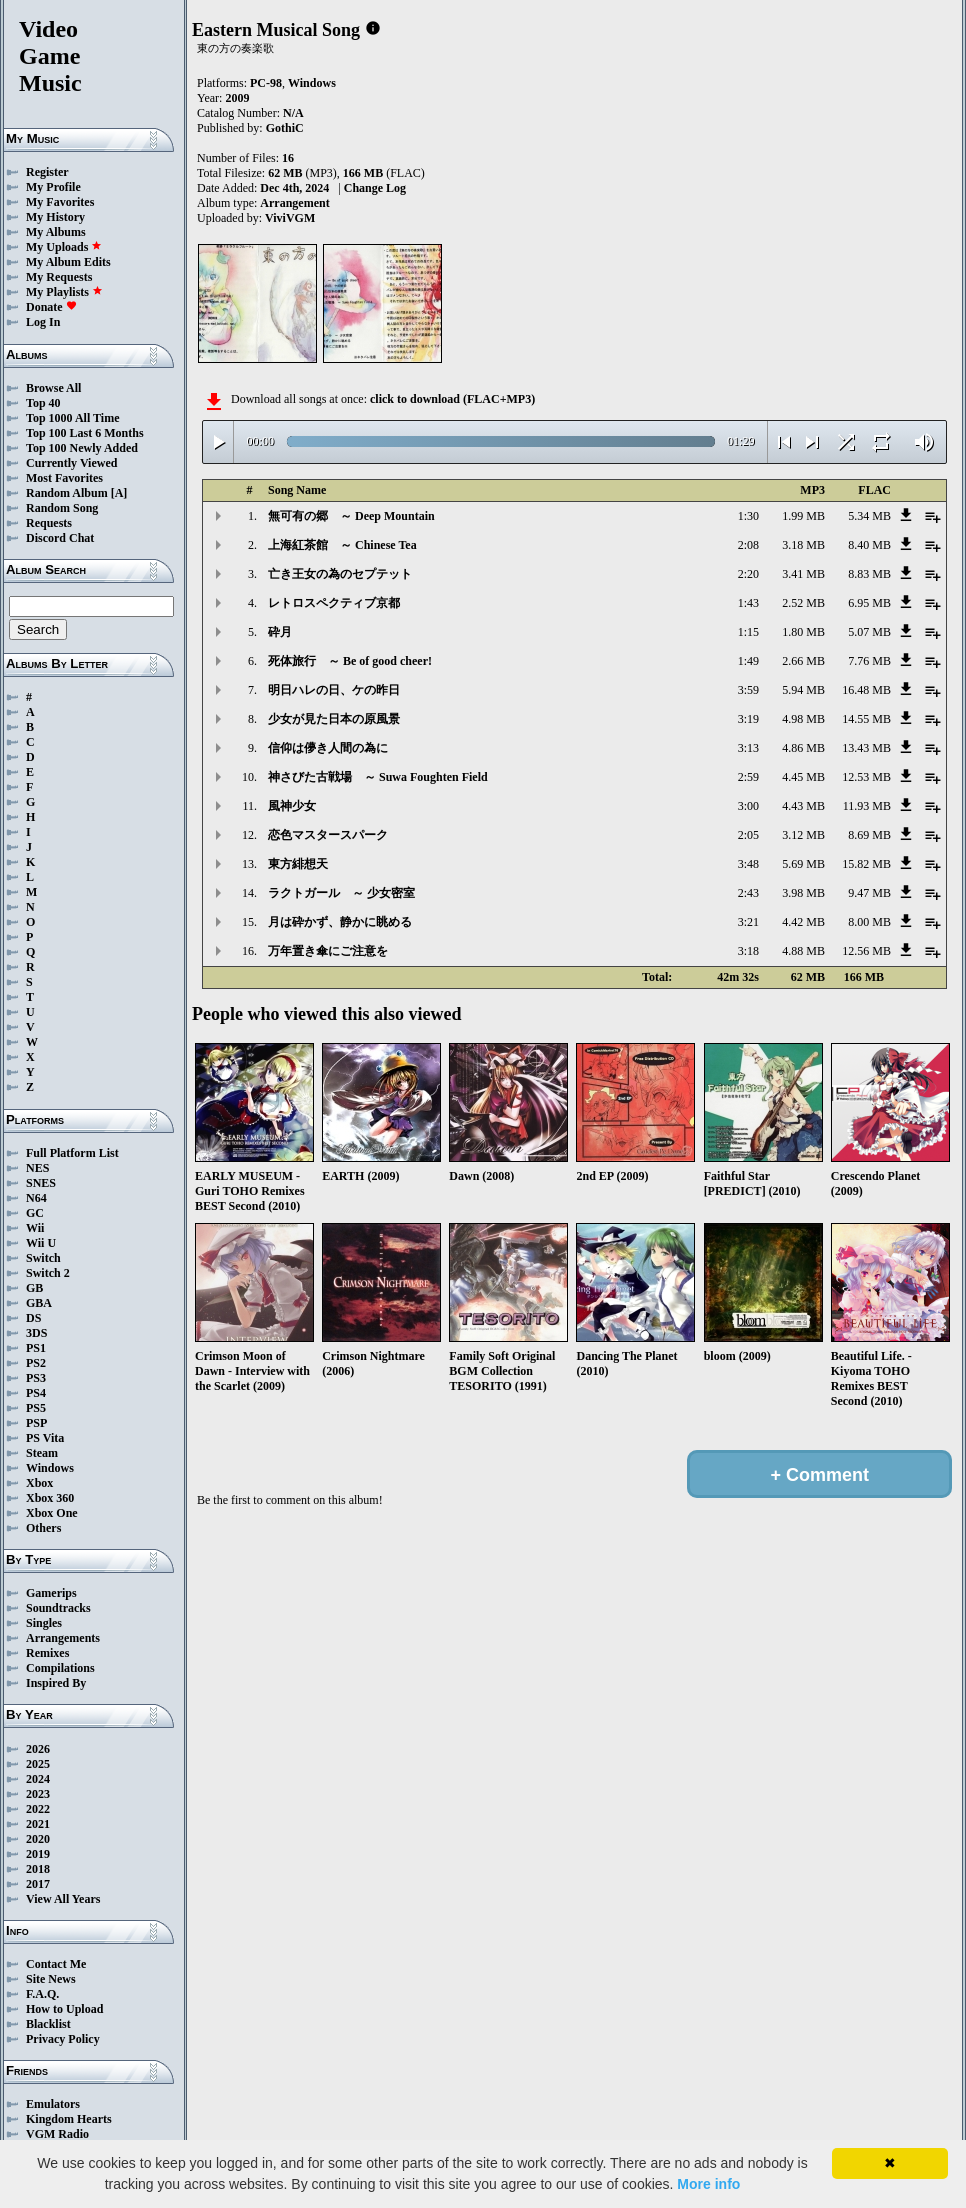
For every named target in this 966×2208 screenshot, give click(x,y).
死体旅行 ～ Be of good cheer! (350, 661)
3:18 (748, 951)
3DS (36, 1333)
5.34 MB (869, 516)
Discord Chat (60, 538)
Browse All (53, 388)
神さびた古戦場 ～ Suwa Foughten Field (378, 777)
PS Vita (45, 1438)
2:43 (748, 893)
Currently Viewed (71, 463)
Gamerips (51, 1593)
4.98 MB (803, 719)
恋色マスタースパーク (328, 835)
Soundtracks (58, 1608)
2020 (38, 1839)
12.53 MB (866, 777)
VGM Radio (57, 2134)
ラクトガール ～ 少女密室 (341, 893)
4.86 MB (803, 748)
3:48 (748, 864)
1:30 (748, 516)
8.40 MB (869, 545)
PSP (36, 1423)
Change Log (375, 188)
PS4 (36, 1393)
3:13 (748, 748)
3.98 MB (803, 893)
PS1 (36, 1348)
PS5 (36, 1408)
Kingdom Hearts (69, 2119)
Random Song (62, 508)
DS (33, 1318)
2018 (38, 1869)
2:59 (748, 777)
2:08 (748, 545)
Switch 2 (48, 1273)
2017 (38, 1884)
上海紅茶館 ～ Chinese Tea (342, 545)
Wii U (41, 1243)
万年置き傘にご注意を (328, 951)
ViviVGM (290, 218)
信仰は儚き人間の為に (328, 748)
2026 (38, 1749)
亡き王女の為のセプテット (340, 574)
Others (43, 1528)
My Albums (56, 232)
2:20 (748, 574)
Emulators (53, 2104)
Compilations (60, 1668)
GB (34, 1288)
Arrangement (294, 203)
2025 (38, 1764)
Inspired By (56, 1683)
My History (55, 217)
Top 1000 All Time (72, 418)
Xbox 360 (50, 1498)
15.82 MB (866, 864)
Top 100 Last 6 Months (85, 433)
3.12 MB (803, 835)
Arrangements (63, 1638)
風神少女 (292, 806)
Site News (51, 1979)
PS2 (36, 1363)
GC (35, 1213)
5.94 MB (803, 690)
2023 (38, 1794)
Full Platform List (72, 1153)
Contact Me (56, 1964)
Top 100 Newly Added (82, 448)
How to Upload (64, 2009)
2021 (38, 1824)
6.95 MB (869, 603)
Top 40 (43, 403)
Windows (50, 1468)
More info (708, 2184)
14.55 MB (866, 719)
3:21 (748, 922)
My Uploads (64, 247)
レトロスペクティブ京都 (334, 603)
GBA (39, 1303)
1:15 (748, 632)
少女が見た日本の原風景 (334, 719)
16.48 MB (866, 690)
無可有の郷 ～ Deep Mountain (351, 516)
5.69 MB (803, 864)
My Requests (59, 277)
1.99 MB (803, 516)
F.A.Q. (42, 1994)
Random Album (67, 493)
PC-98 (266, 83)
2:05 (748, 835)
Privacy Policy (63, 2039)
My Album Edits (68, 262)
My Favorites (60, 202)
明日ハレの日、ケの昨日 (334, 690)
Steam (42, 1453)
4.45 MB (803, 777)
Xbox (39, 1483)
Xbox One (52, 1513)
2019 (38, 1854)
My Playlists (64, 292)
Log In (43, 322)
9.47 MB (869, 893)
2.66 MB (803, 661)
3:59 (748, 690)
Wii (35, 1228)
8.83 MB (869, 574)
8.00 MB (869, 922)
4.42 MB (803, 922)
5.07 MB (869, 632)
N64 (36, 1198)
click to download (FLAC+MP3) (452, 399)
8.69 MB (869, 835)
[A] (119, 493)
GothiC (285, 128)
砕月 (280, 632)
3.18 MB (803, 545)
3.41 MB (803, 574)
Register (47, 172)
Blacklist (48, 2024)
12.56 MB (866, 951)
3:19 (748, 719)
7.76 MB (869, 661)
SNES (41, 1183)
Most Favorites (64, 478)
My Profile (53, 187)
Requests (49, 523)
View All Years (63, 1899)
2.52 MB (803, 603)
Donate (51, 307)
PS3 (36, 1378)
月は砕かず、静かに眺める (340, 922)
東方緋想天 (298, 864)
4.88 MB (803, 951)
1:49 (748, 661)
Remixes (47, 1653)
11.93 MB (867, 806)
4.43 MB (803, 806)
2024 (38, 1779)
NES (37, 1168)
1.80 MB (803, 632)
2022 (38, 1809)
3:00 (748, 806)
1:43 (748, 603)
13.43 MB (866, 748)
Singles (44, 1623)
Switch (43, 1258)
